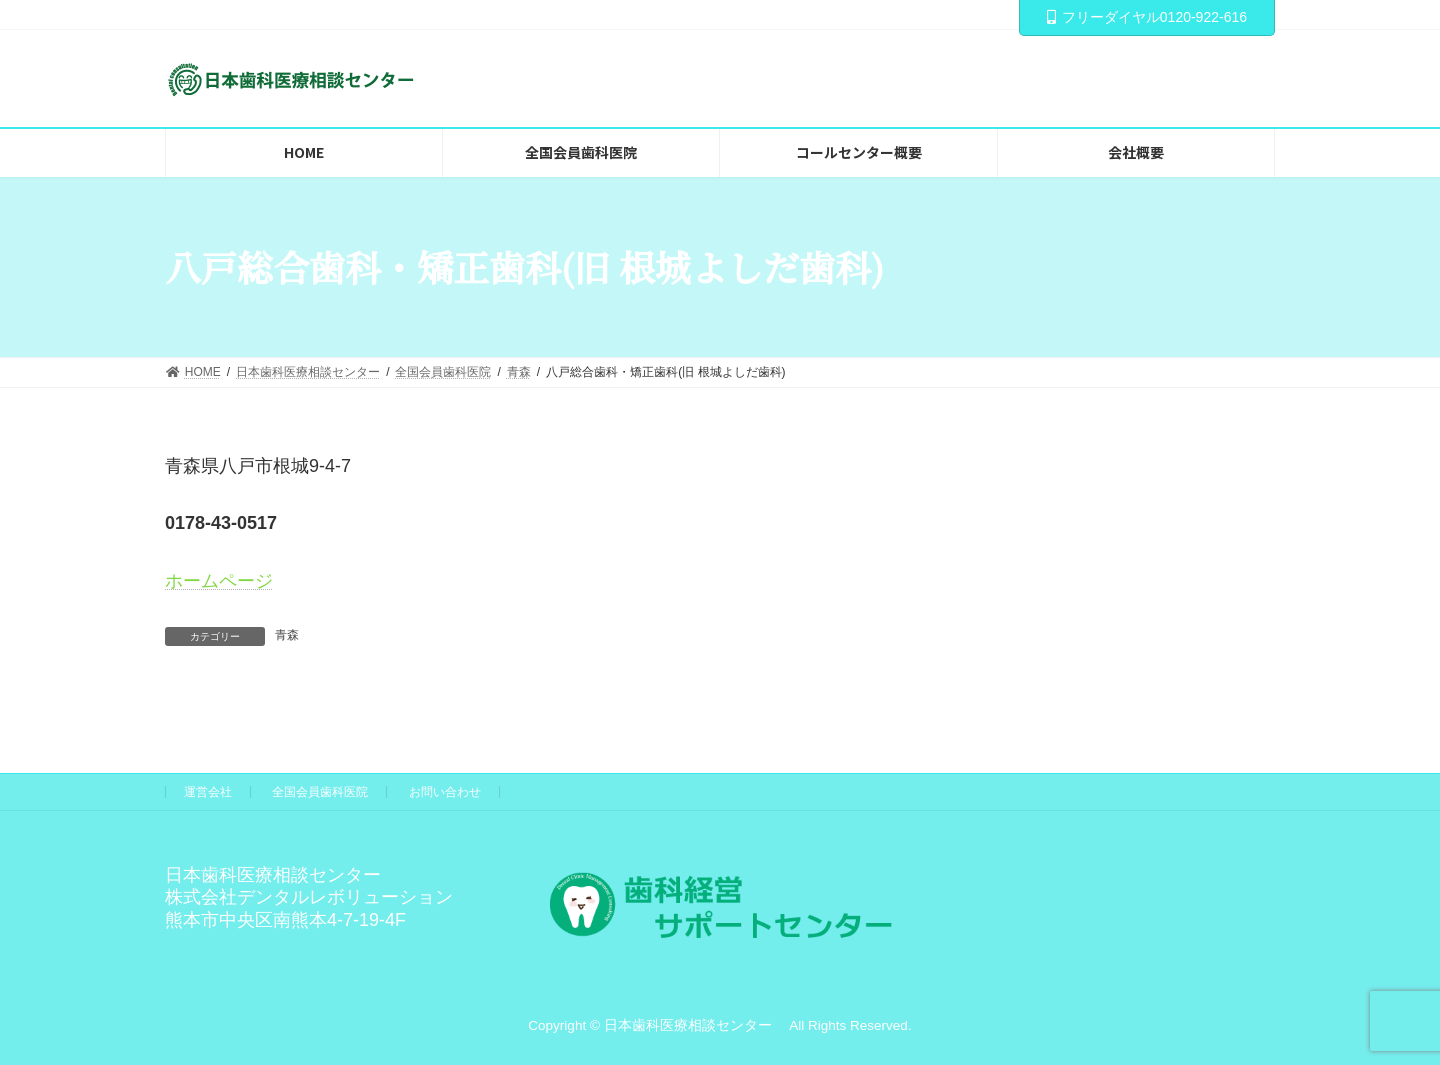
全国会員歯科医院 (320, 792)
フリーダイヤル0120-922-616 (1147, 17)
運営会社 (208, 792)
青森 (287, 635)
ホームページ (219, 581)
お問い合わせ (445, 792)
